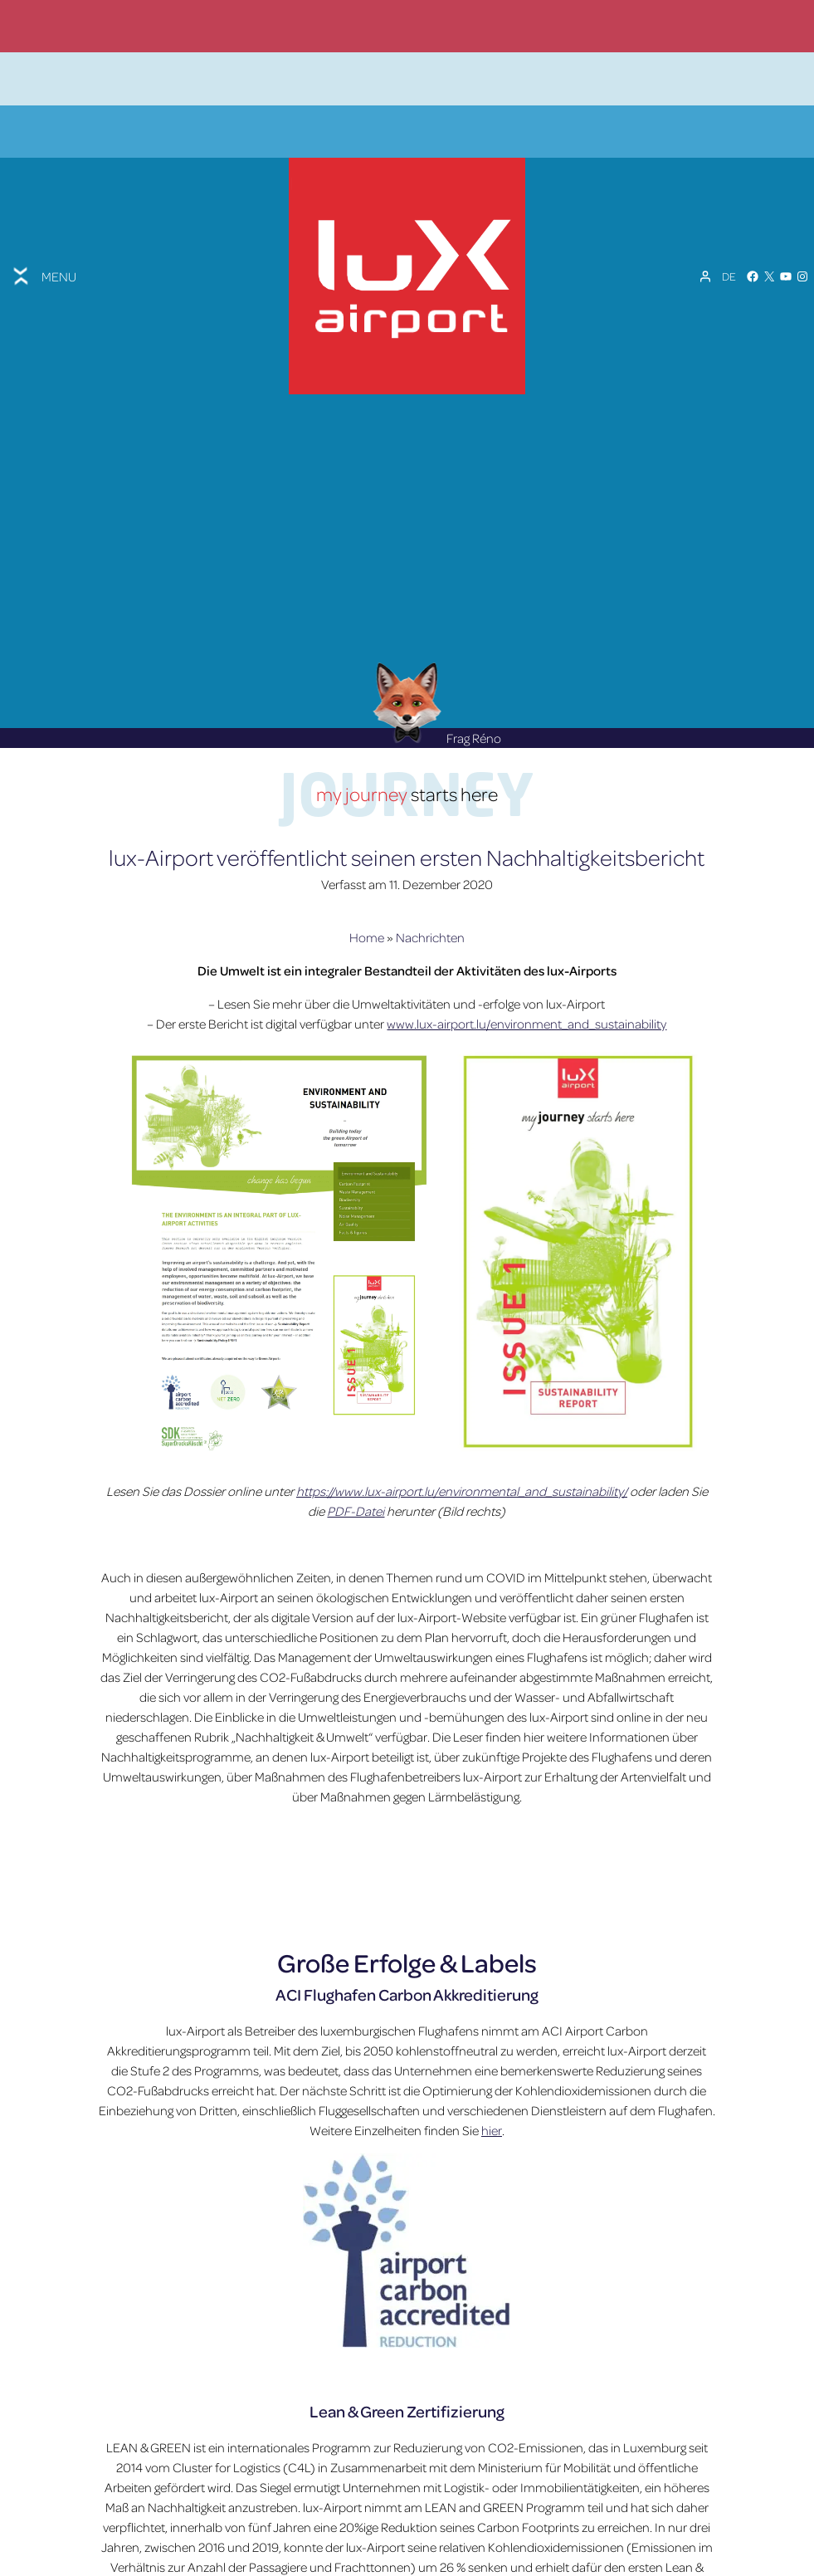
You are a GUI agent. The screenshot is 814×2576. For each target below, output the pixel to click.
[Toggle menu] (43, 227)
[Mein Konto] (705, 226)
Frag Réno (436, 653)
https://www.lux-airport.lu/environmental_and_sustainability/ (461, 1406)
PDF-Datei (355, 1426)
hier (491, 2045)
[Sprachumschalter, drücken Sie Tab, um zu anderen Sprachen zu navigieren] (729, 226)
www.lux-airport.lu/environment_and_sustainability (526, 939)
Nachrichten (430, 853)
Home (366, 853)
